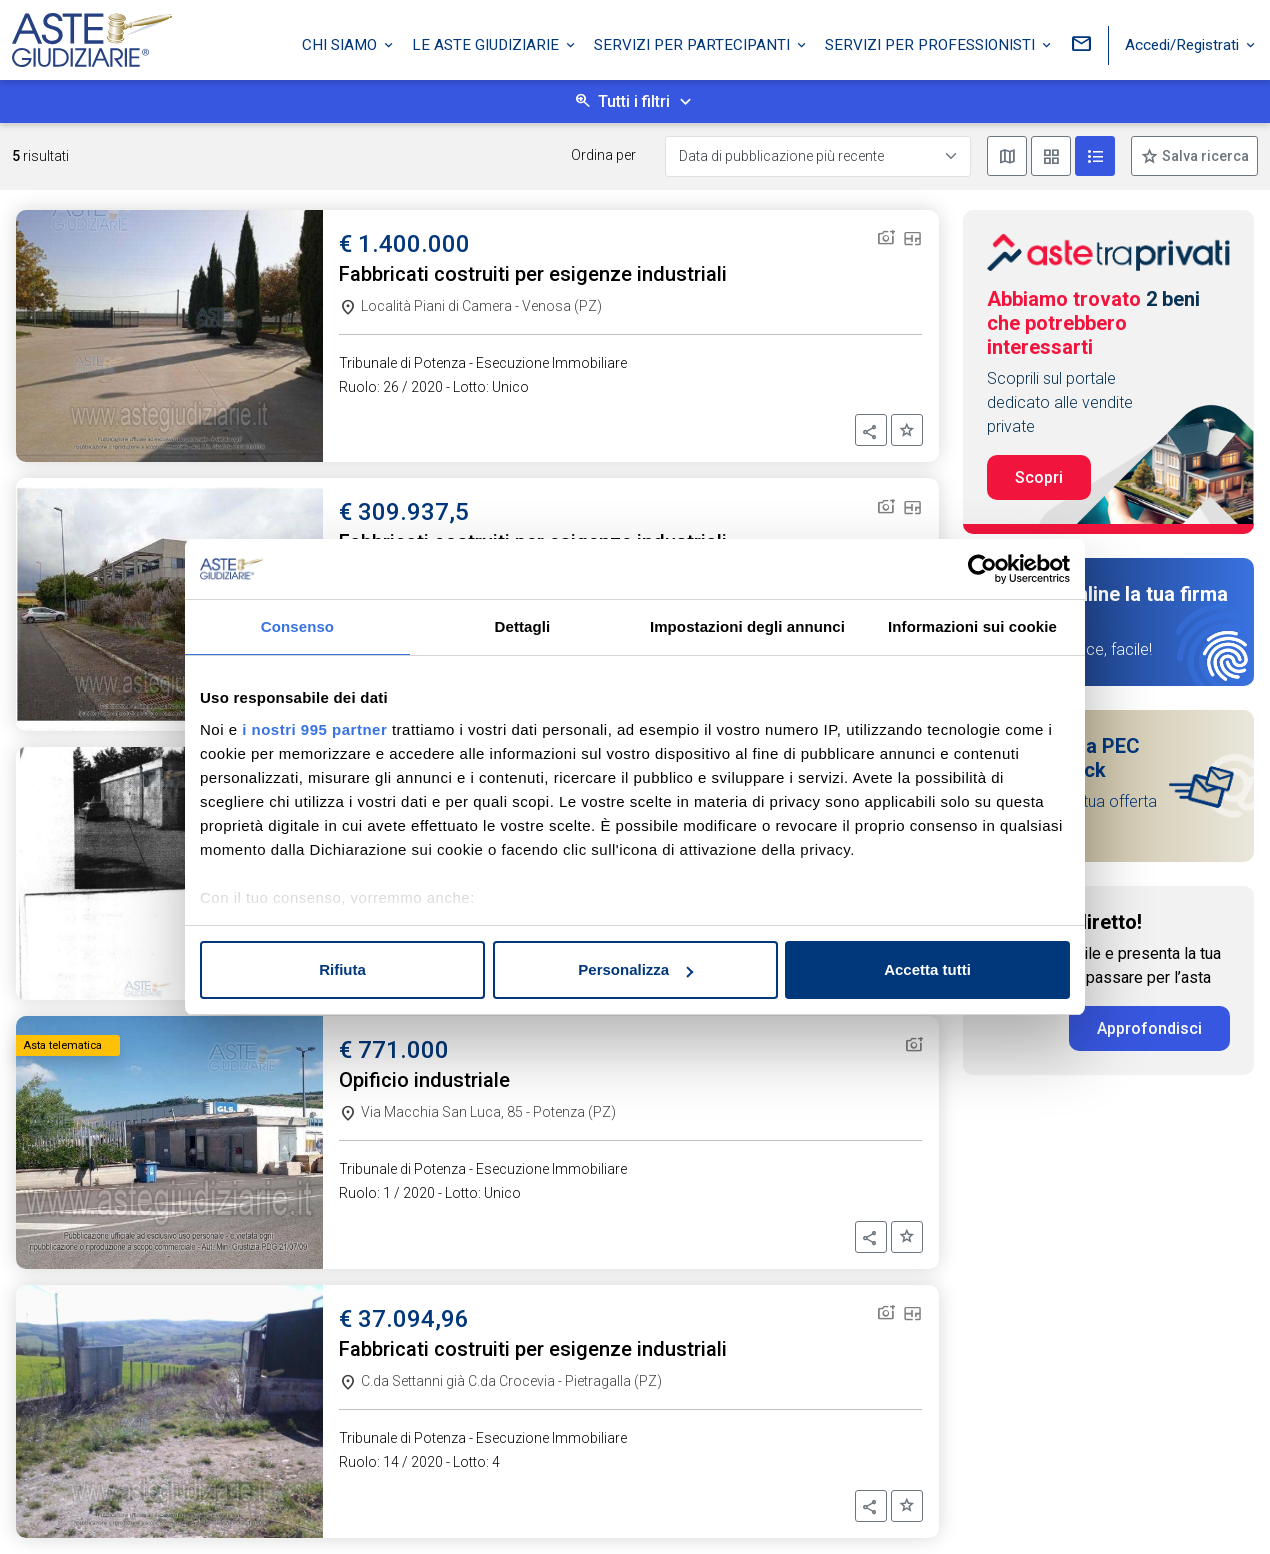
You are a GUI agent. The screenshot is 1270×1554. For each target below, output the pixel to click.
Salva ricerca (1204, 156)
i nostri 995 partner (314, 729)
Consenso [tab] (297, 626)
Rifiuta (342, 969)
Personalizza (635, 969)
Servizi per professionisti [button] (932, 43)
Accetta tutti (927, 969)
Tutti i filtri (634, 101)
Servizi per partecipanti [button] (694, 43)
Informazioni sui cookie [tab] (972, 626)
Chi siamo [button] (341, 43)
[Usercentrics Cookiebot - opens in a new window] (982, 569)
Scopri (1039, 477)
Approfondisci (1149, 1028)
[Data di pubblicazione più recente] (818, 156)
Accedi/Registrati (1184, 43)
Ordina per (603, 155)
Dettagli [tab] (523, 626)
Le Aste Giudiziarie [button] (487, 43)
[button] (871, 430)
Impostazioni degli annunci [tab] (747, 626)
